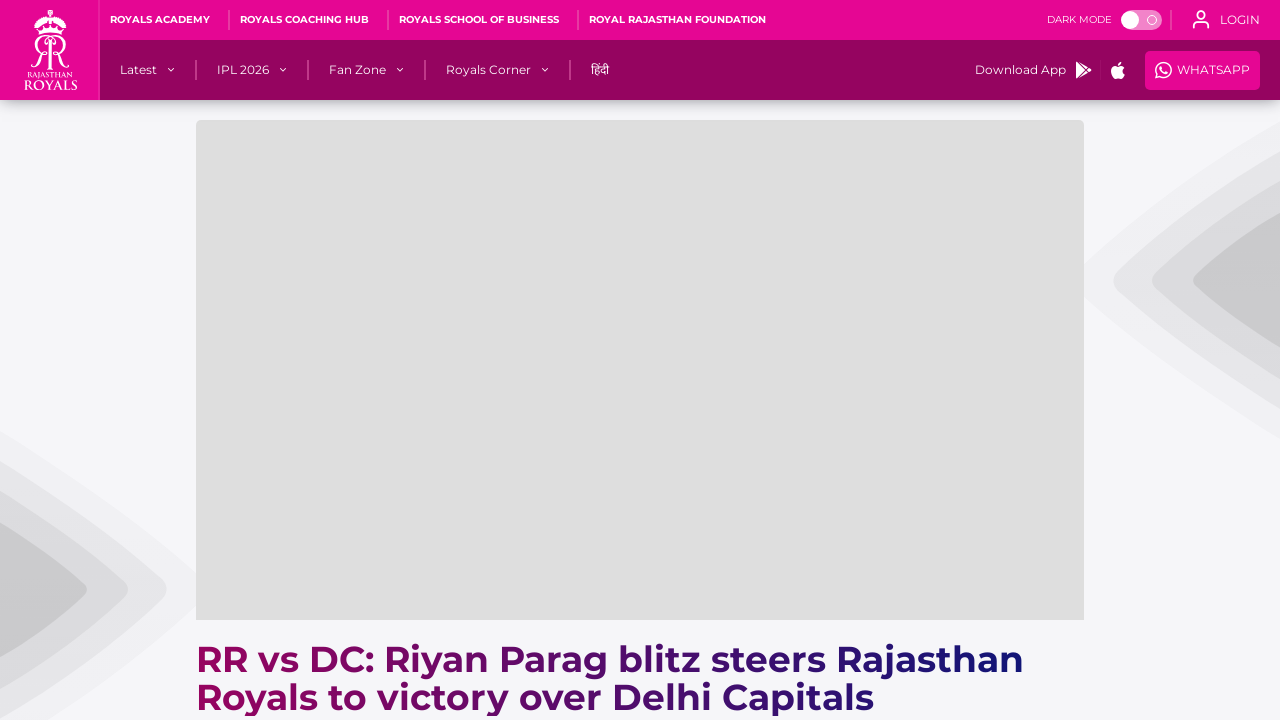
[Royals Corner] (488, 70)
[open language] (1226, 20)
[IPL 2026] (243, 70)
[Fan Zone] (357, 70)
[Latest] (138, 70)
